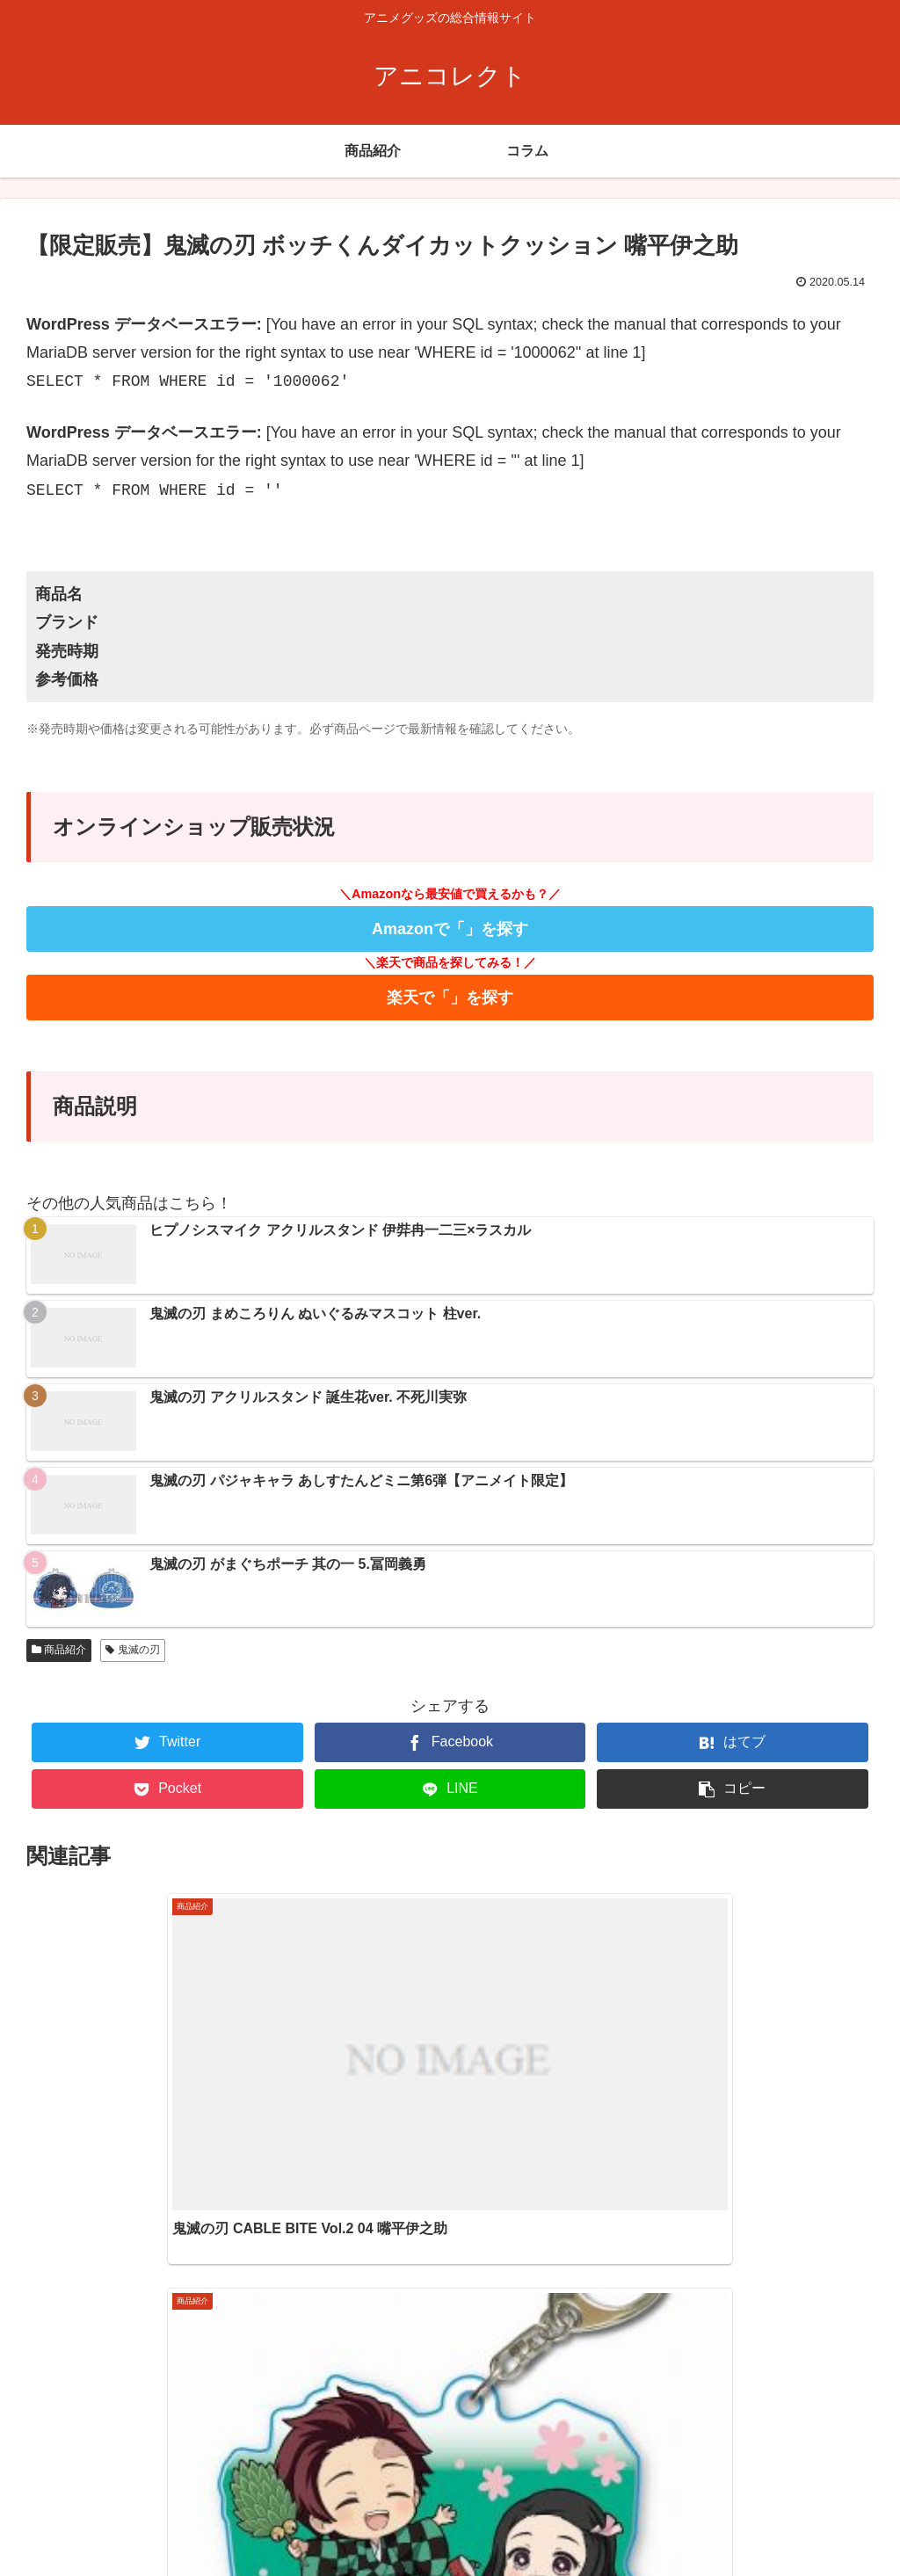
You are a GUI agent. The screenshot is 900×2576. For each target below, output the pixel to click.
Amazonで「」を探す (450, 929)
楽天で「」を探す (450, 997)
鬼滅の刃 (132, 1650)
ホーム (723, 2527)
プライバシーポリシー (821, 2527)
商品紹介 (59, 1650)
